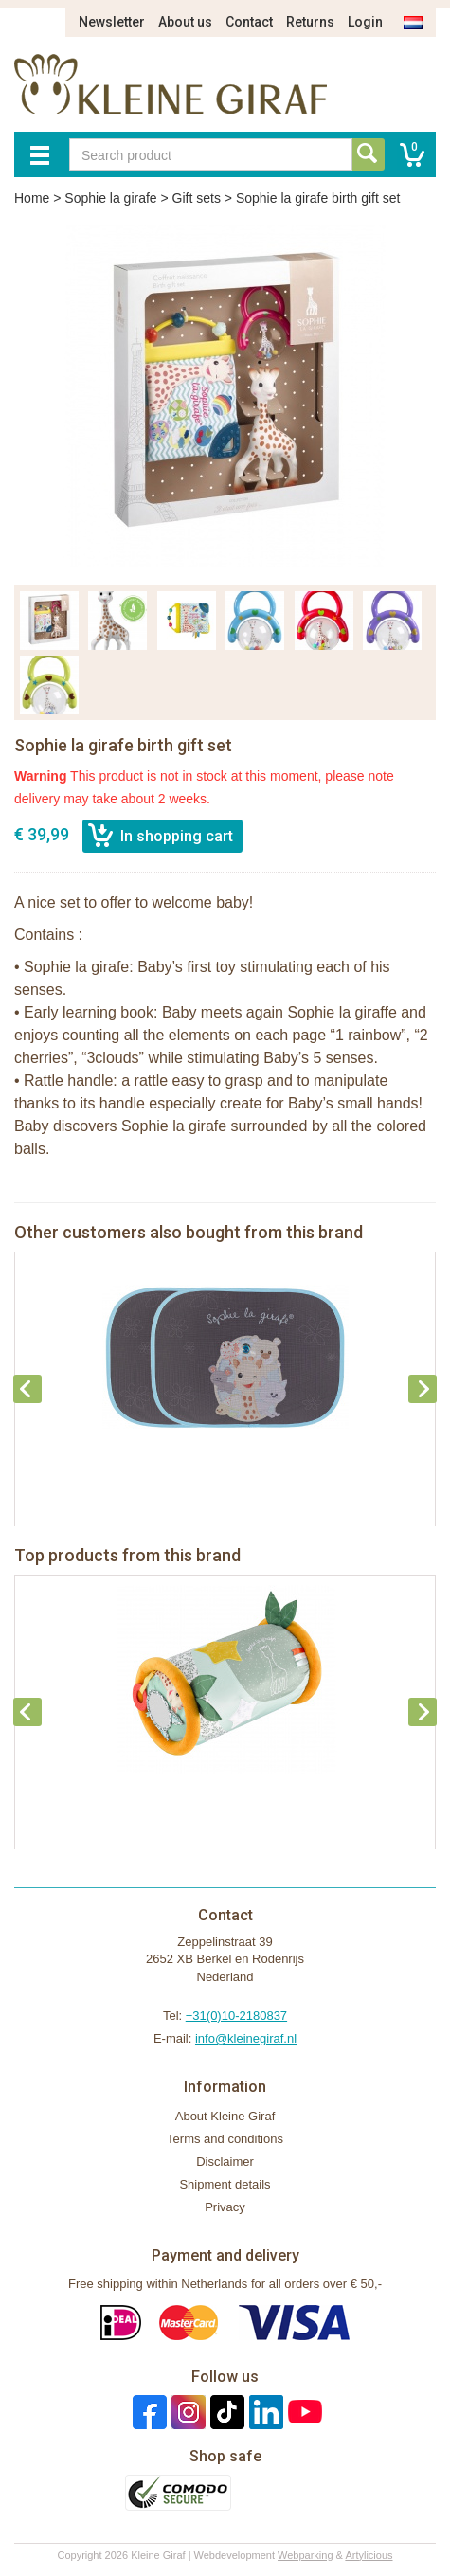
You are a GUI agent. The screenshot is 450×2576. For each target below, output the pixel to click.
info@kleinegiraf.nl (246, 2038)
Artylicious (368, 2555)
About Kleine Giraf (225, 2116)
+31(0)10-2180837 (236, 2016)
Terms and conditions (225, 2139)
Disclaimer (225, 2161)
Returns (310, 21)
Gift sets (196, 198)
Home (31, 198)
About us (185, 21)
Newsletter (112, 21)
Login (365, 21)
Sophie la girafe (110, 198)
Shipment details (224, 2184)
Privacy (225, 2207)
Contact (249, 21)
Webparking (305, 2555)
